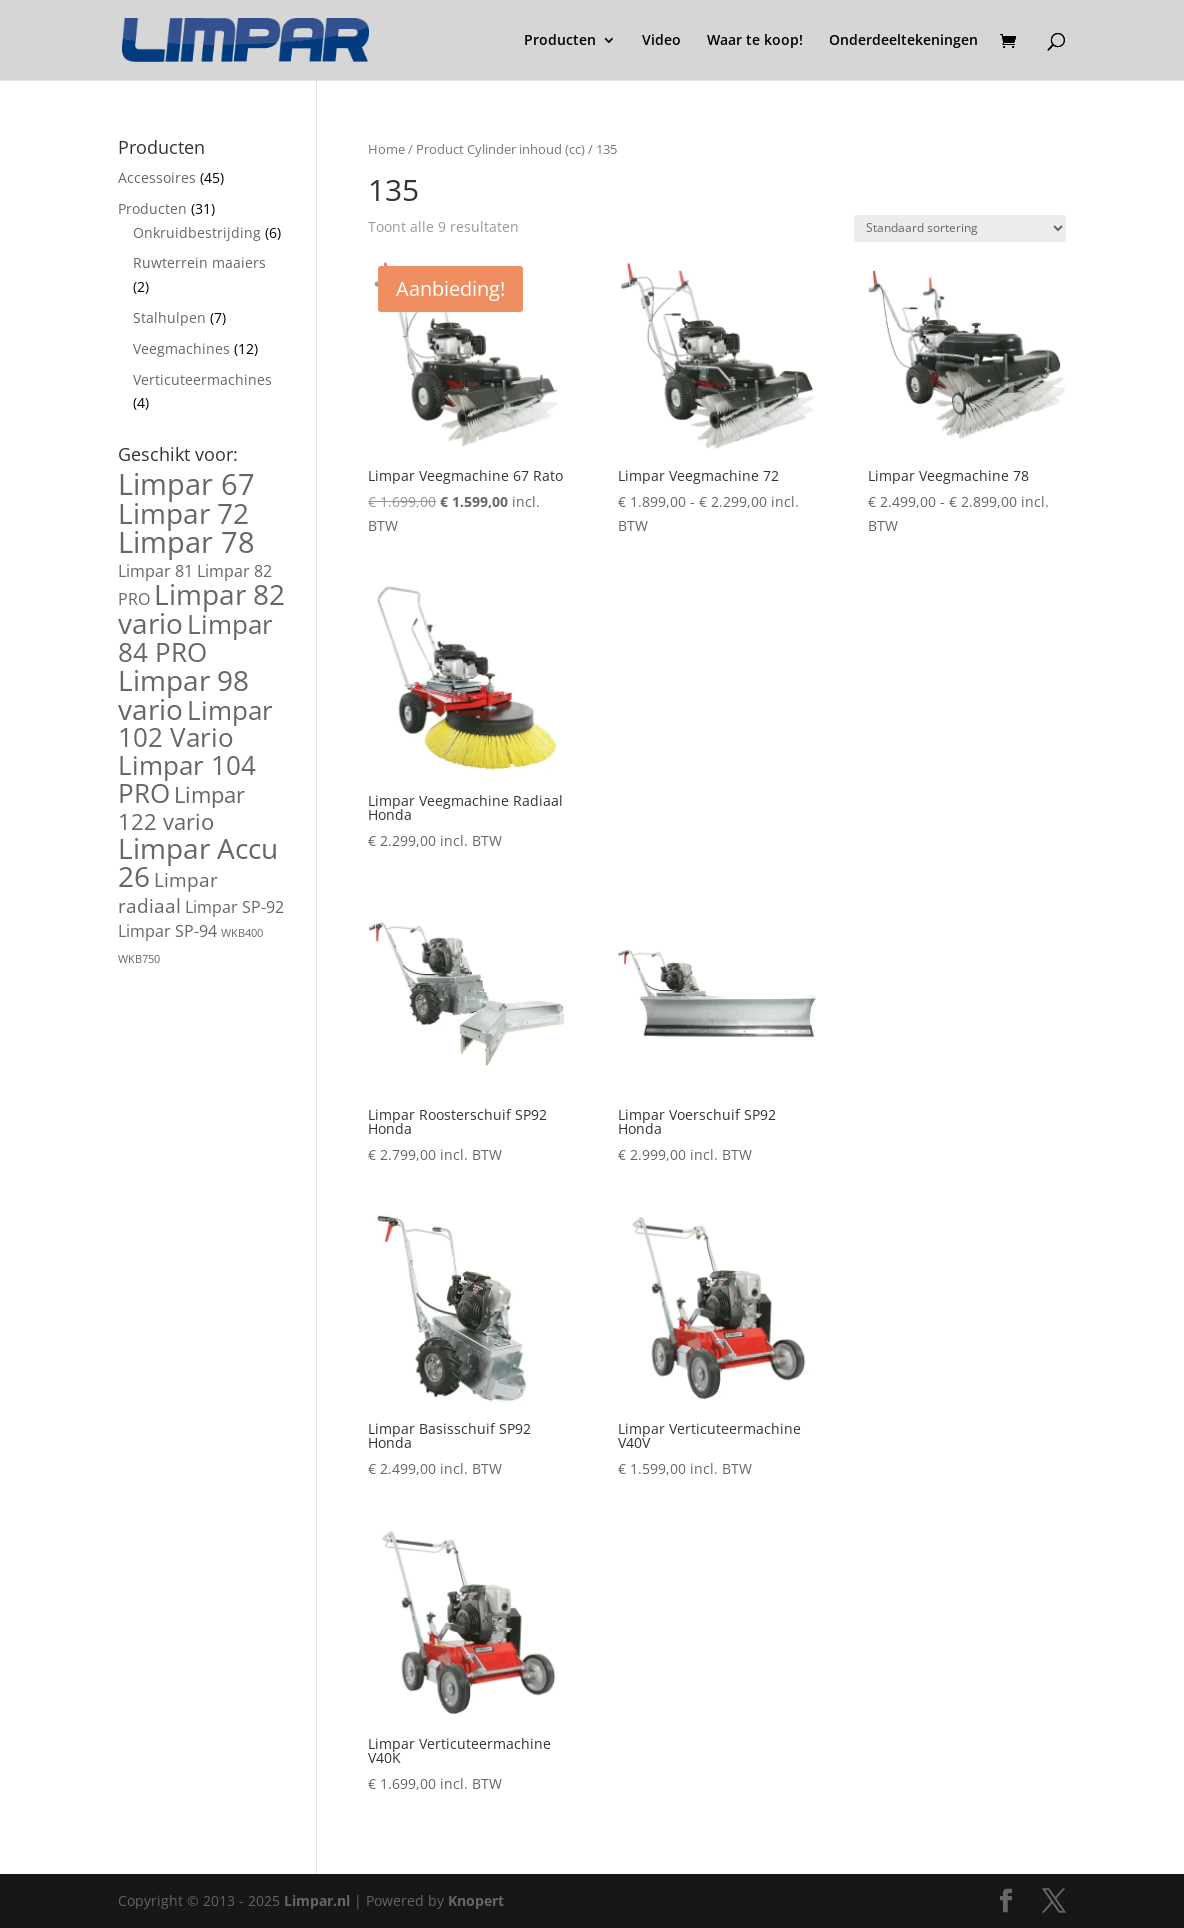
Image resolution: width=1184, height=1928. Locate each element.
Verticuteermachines (202, 379)
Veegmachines (181, 348)
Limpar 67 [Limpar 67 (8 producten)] (186, 484)
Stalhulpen (169, 317)
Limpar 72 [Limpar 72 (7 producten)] (183, 513)
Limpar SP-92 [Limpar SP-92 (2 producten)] (234, 907)
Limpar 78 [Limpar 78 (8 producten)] (186, 542)
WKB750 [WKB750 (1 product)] (139, 959)
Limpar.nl (317, 1900)
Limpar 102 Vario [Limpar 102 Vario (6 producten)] (195, 724)
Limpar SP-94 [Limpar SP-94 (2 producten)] (167, 931)
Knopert (476, 1900)
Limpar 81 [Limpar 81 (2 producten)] (155, 571)
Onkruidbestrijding (197, 232)
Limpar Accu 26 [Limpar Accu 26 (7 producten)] (198, 862)
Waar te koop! (755, 41)
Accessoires (157, 177)
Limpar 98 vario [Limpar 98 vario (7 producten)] (183, 694)
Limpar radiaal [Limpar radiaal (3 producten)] (168, 892)
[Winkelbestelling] (960, 228)
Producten (560, 41)
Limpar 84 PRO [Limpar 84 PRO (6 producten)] (195, 638)
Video (661, 41)
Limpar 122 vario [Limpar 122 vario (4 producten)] (181, 807)
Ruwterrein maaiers (199, 262)
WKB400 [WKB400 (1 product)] (242, 933)
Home (386, 149)
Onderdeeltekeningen (903, 41)
